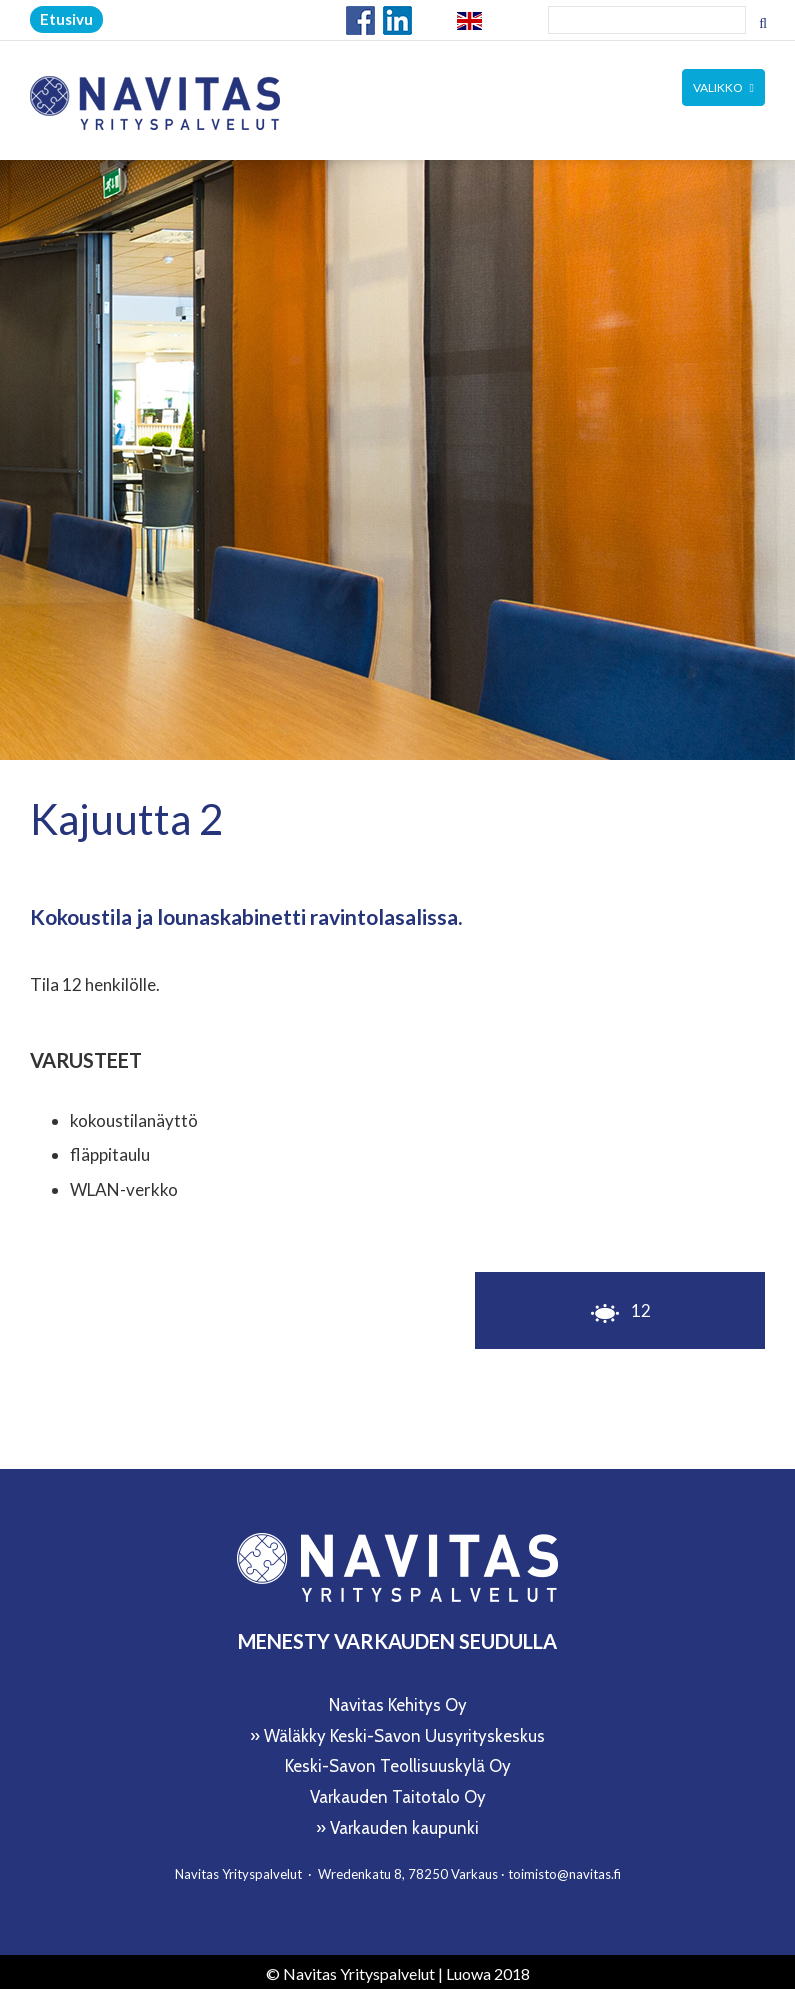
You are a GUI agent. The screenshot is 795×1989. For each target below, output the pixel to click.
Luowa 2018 (488, 1968)
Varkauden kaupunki (404, 1823)
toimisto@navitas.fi (564, 1869)
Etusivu (66, 19)
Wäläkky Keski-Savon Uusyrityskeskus (404, 1731)
